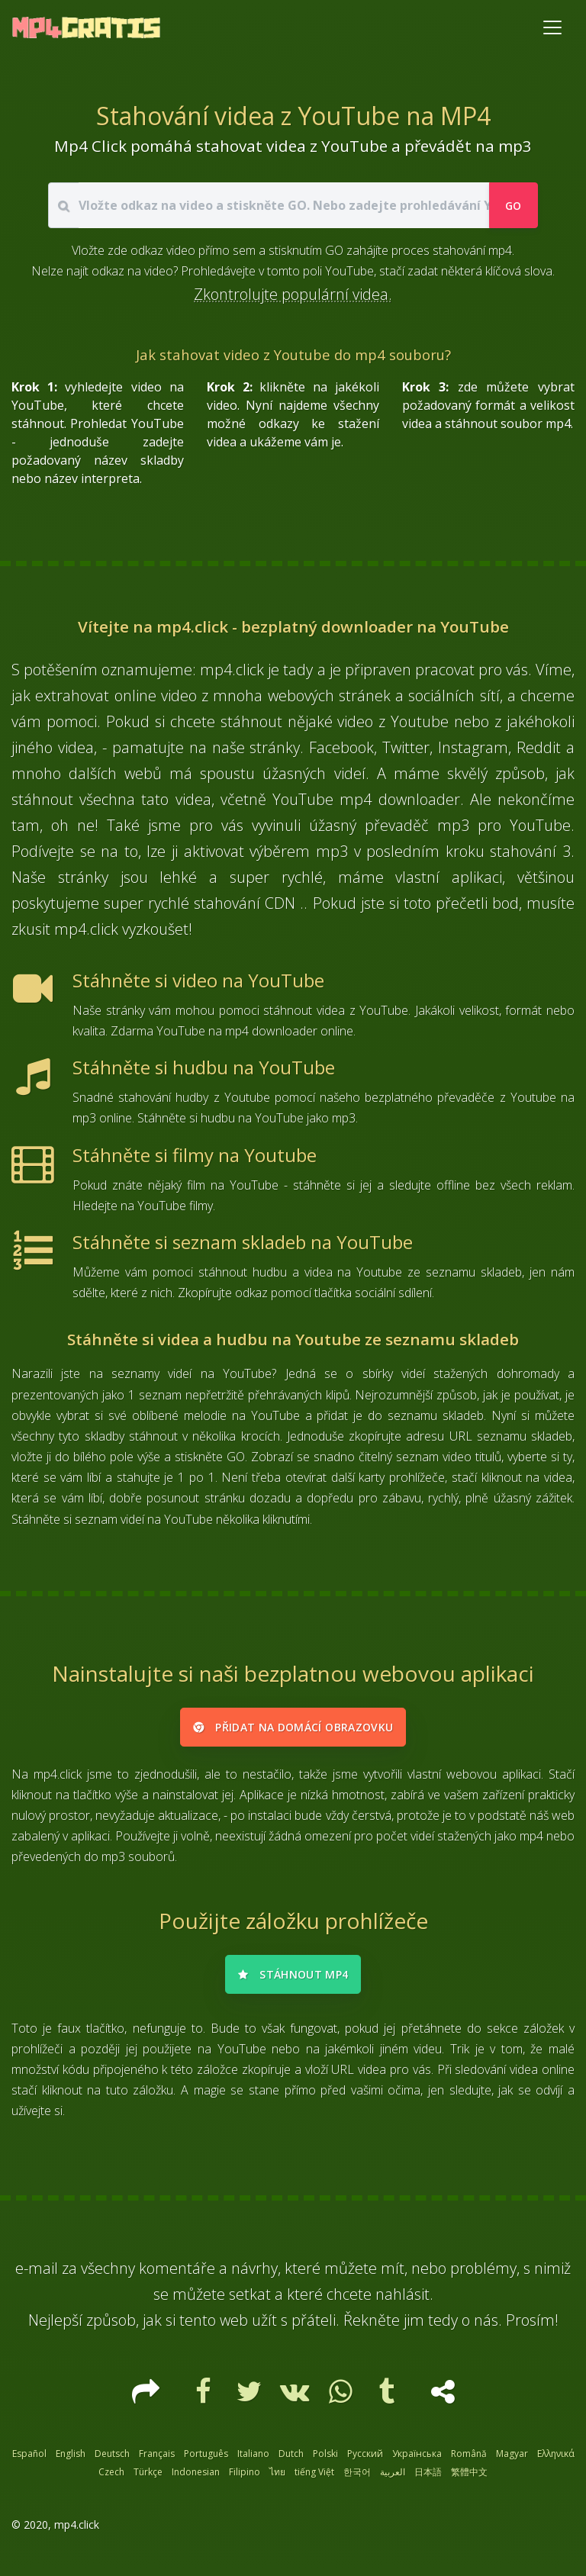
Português (206, 2460)
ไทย (277, 2478)
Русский (365, 2460)
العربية (392, 2478)
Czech (111, 2478)
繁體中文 (469, 2478)
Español (29, 2460)
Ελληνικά (556, 2460)
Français (157, 2460)
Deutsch (112, 2460)
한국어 (357, 2478)
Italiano (253, 2460)
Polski (325, 2460)
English (70, 2460)
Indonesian (196, 2478)
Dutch (291, 2460)
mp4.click (76, 2531)
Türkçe (148, 2478)
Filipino (244, 2478)
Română (469, 2460)
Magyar (512, 2460)
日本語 (428, 2478)
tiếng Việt (314, 2478)
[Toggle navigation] (552, 27)
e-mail (36, 2275)
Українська (417, 2460)
